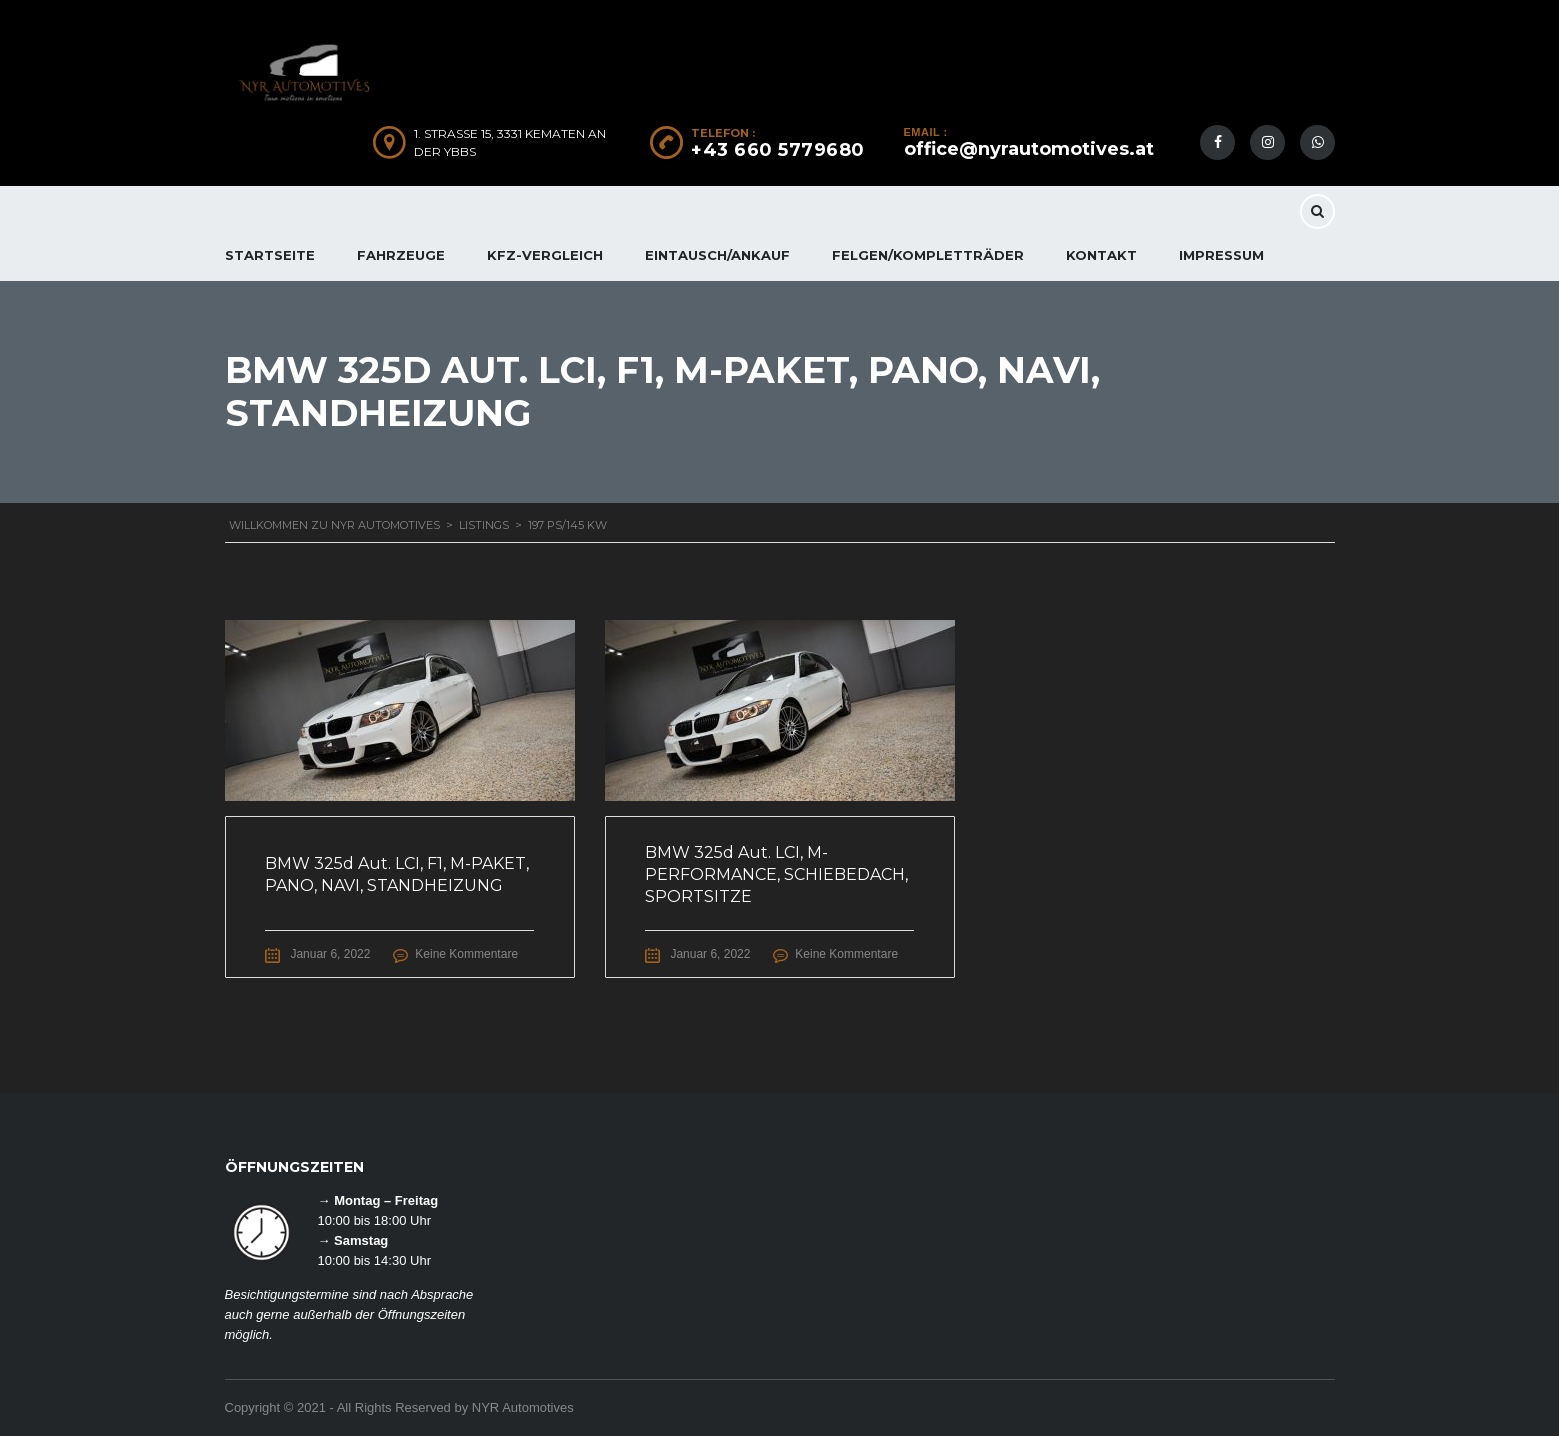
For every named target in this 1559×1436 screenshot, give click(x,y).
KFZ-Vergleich (545, 255)
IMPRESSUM (1221, 255)
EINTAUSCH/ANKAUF (717, 255)
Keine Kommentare (466, 954)
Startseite (270, 255)
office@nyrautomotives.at (1029, 149)
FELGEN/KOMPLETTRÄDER (928, 255)
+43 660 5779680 (778, 150)
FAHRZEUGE (401, 255)
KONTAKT (1101, 255)
